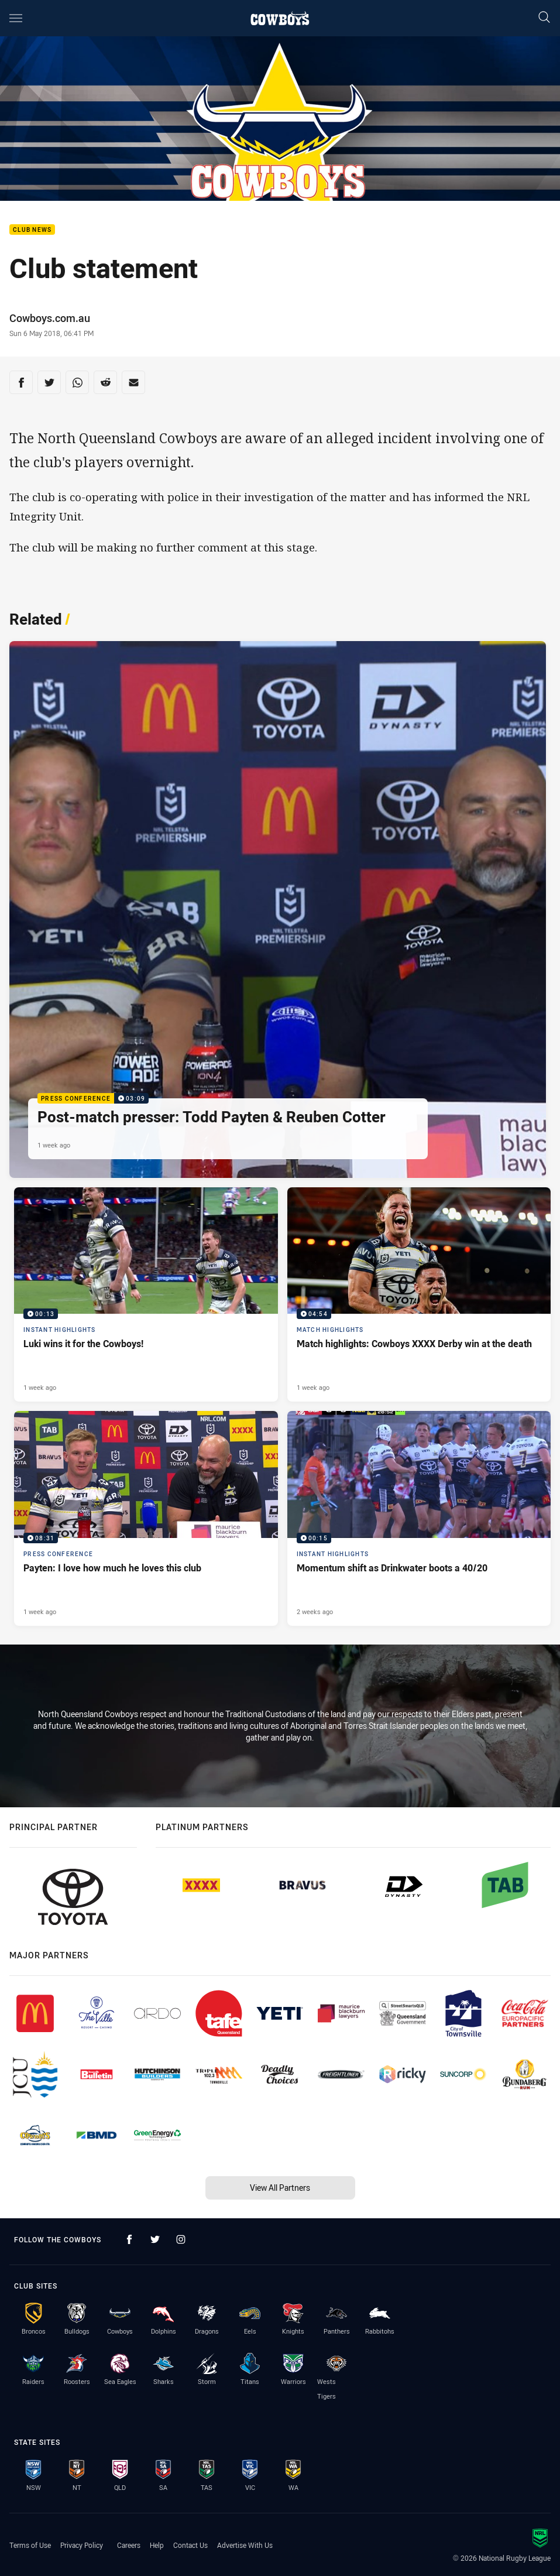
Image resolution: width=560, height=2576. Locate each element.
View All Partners (280, 2187)
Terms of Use (30, 2545)
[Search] (544, 18)
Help (157, 2545)
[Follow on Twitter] (155, 2239)
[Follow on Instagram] (180, 2239)
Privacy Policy (81, 2545)
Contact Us (190, 2545)
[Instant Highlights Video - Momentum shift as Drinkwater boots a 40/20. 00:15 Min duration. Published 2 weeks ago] (419, 1518)
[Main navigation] (15, 18)
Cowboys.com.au (49, 318)
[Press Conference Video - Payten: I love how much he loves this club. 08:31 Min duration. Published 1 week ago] (146, 1518)
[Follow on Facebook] (129, 2239)
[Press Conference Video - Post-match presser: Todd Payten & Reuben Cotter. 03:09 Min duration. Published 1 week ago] (277, 909)
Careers (128, 2545)
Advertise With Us (245, 2545)
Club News (32, 230)
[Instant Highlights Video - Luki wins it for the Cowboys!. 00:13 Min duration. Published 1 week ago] (146, 1294)
